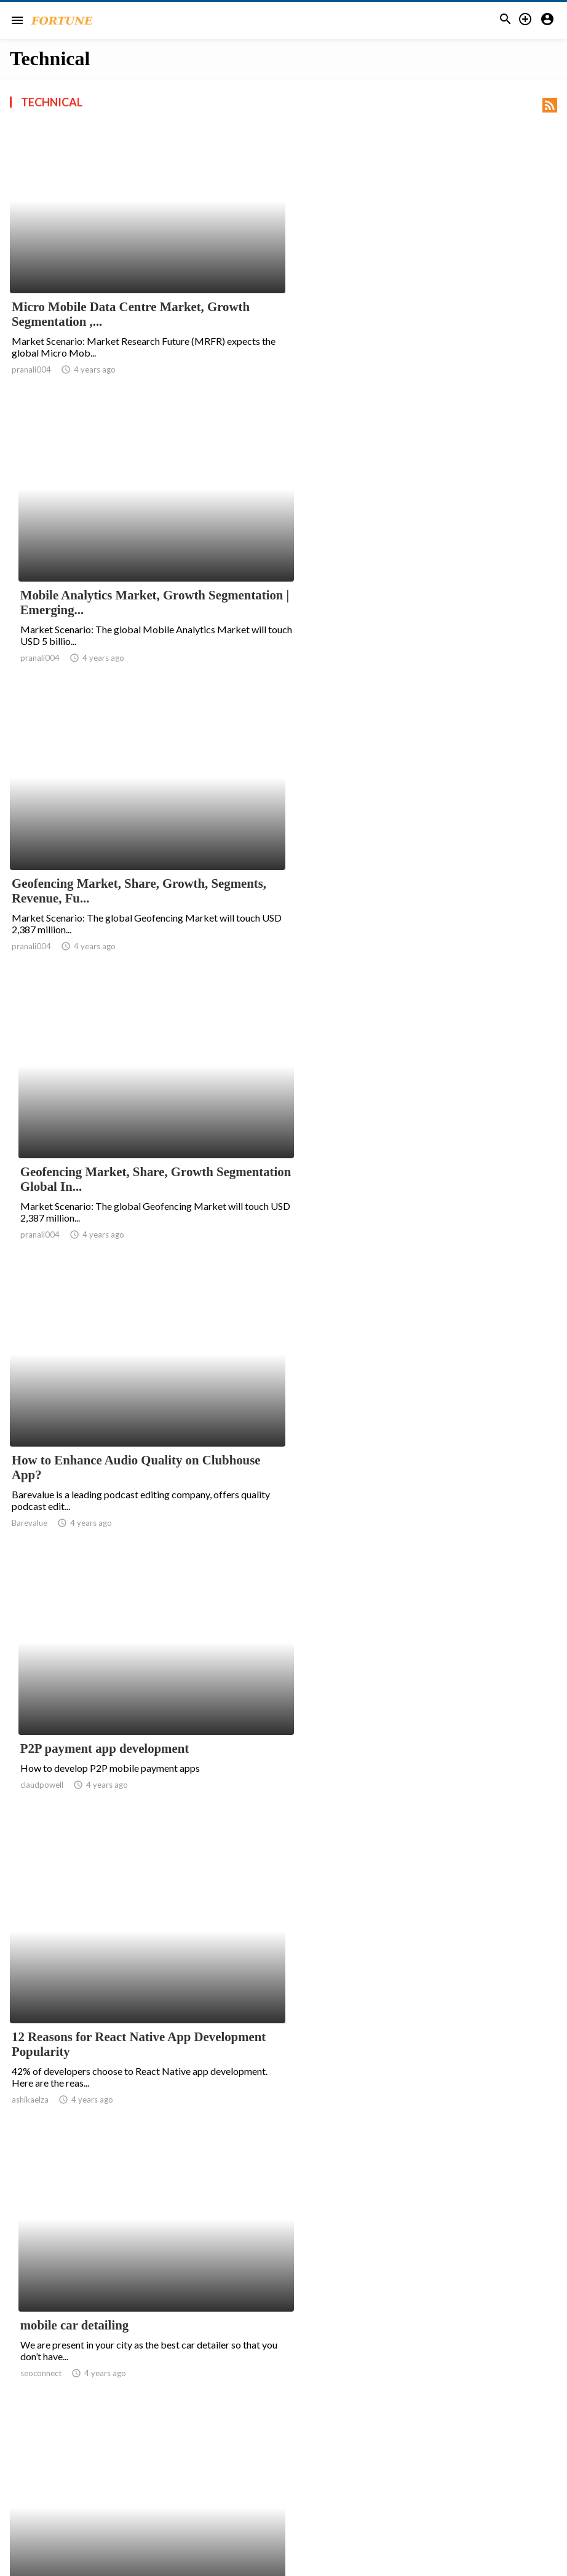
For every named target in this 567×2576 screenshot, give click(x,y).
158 (391, 2457)
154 (283, 2457)
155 (310, 2457)
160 (445, 2457)
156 (337, 2457)
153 (256, 2457)
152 (229, 2457)
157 (364, 2457)
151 (202, 2457)
